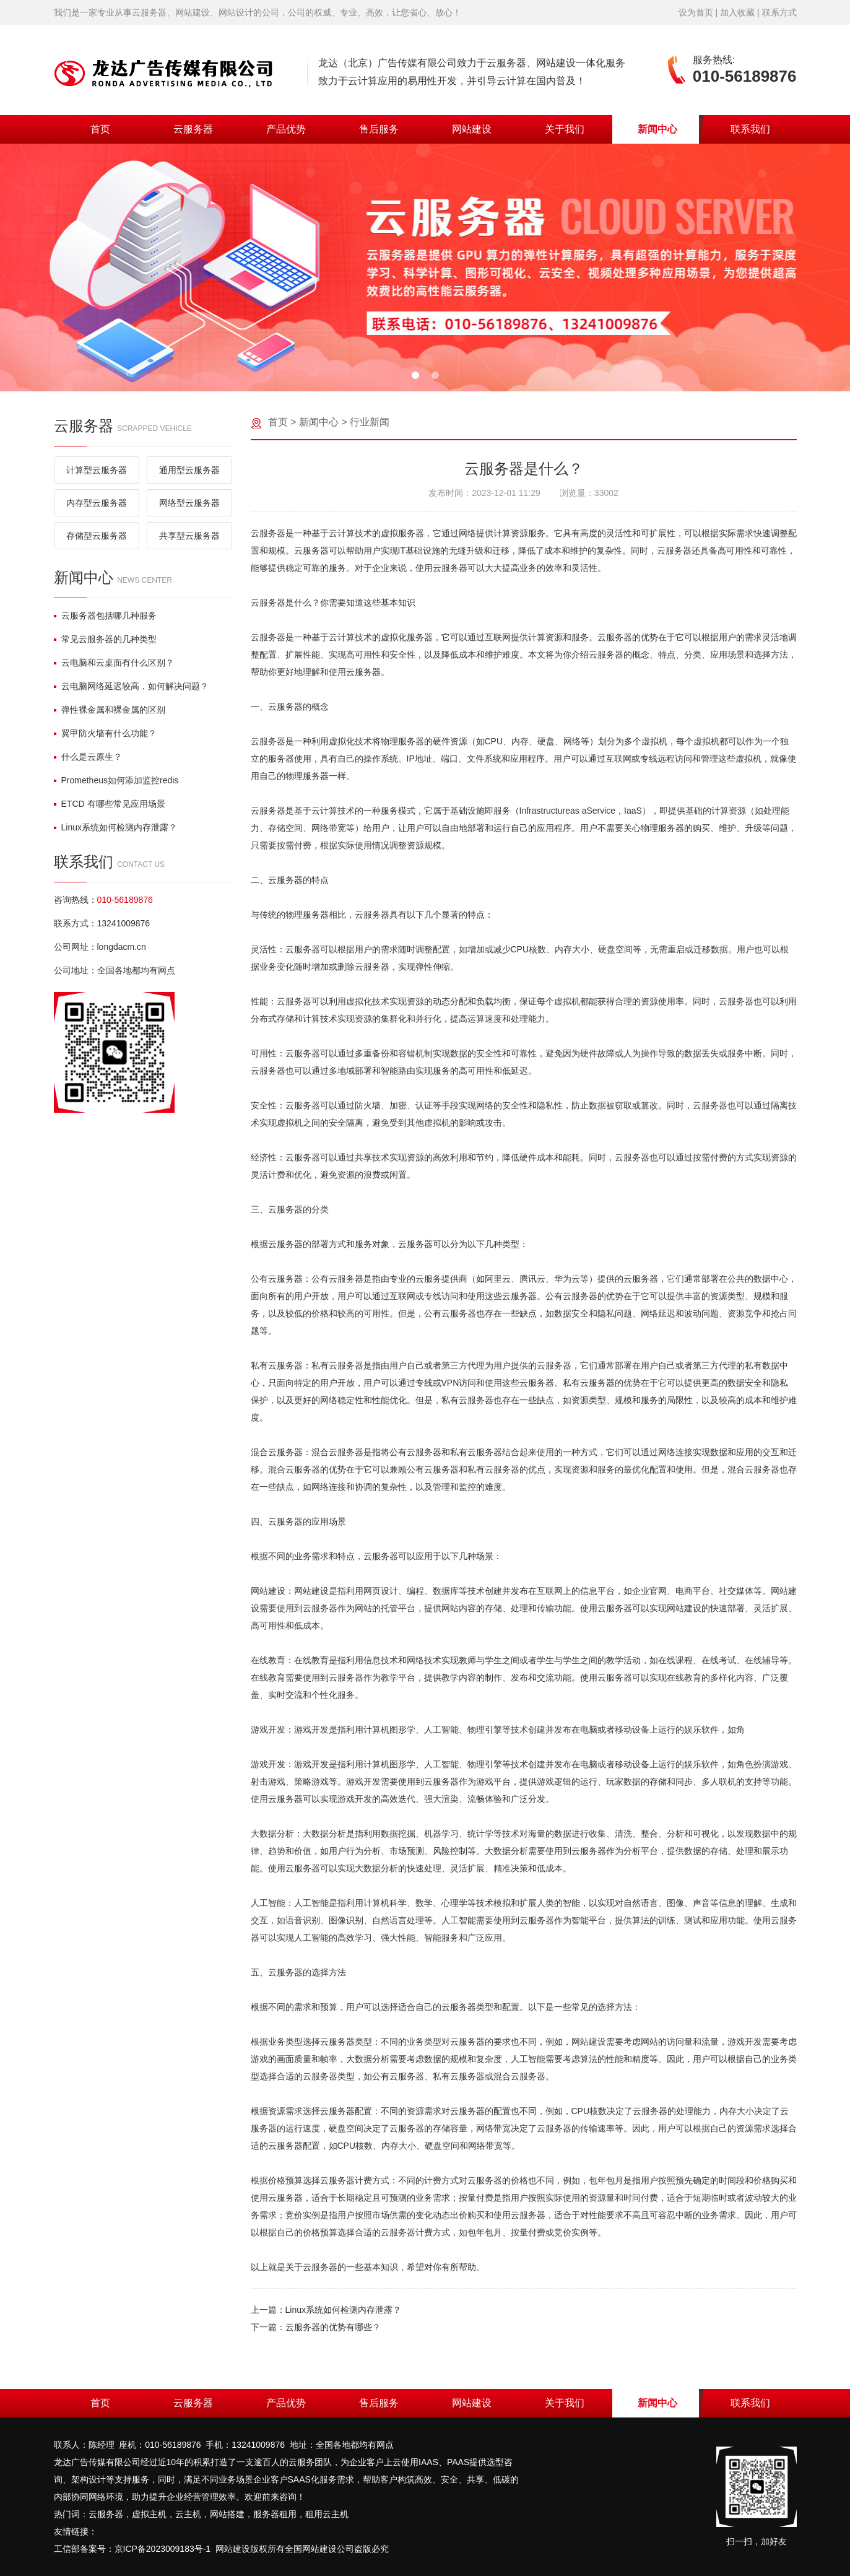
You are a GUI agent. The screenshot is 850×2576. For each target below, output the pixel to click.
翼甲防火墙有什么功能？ (105, 733)
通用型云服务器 (189, 470)
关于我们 (564, 129)
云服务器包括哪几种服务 (105, 615)
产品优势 (286, 129)
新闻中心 (657, 129)
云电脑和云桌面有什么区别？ (114, 663)
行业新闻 (369, 422)
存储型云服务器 (96, 536)
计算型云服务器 (96, 470)
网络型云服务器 (189, 503)
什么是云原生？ (88, 757)
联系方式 (779, 12)
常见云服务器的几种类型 (105, 639)
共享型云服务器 (189, 536)
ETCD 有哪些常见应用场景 (109, 804)
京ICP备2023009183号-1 (163, 2549)
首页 (100, 129)
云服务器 (193, 129)
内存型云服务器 (96, 503)
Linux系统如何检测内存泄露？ (115, 827)
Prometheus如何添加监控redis (116, 780)
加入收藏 (737, 12)
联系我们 (750, 129)
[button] (415, 375)
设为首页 (696, 12)
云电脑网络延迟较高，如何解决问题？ (131, 686)
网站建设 (472, 129)
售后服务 (379, 129)
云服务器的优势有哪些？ (333, 2327)
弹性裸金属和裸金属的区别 (109, 710)
